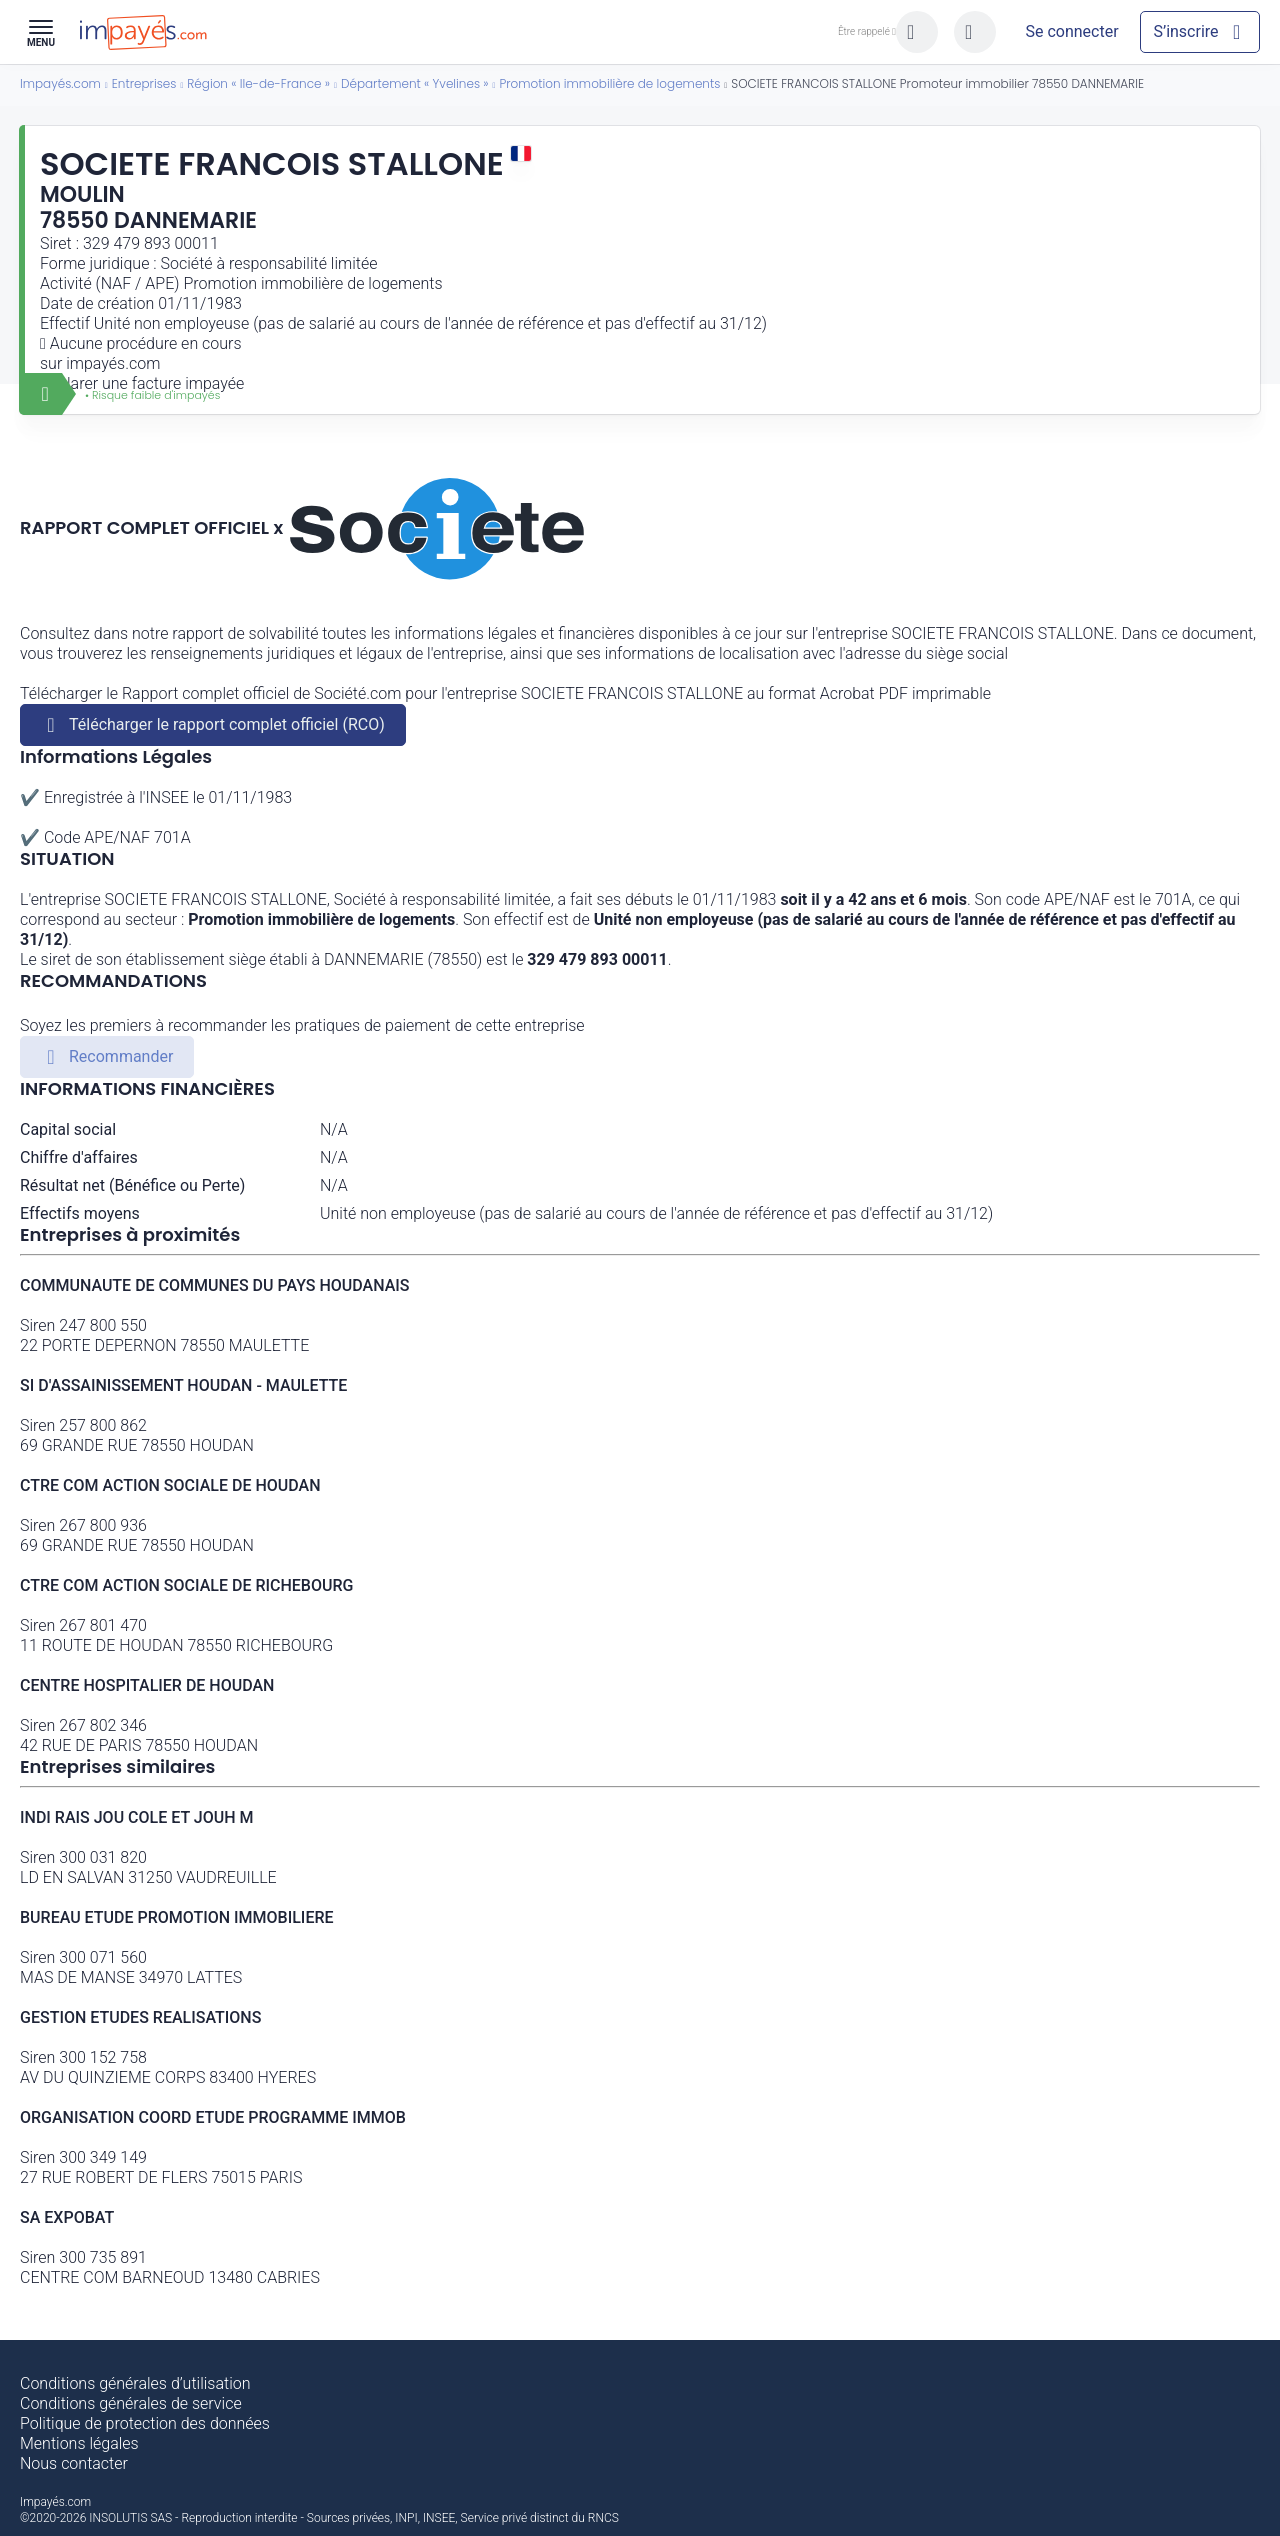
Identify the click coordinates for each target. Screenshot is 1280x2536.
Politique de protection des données (145, 2423)
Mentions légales (79, 2443)
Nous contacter (74, 2463)
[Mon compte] (1072, 32)
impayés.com (113, 363)
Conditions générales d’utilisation (135, 2383)
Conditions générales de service (131, 2403)
